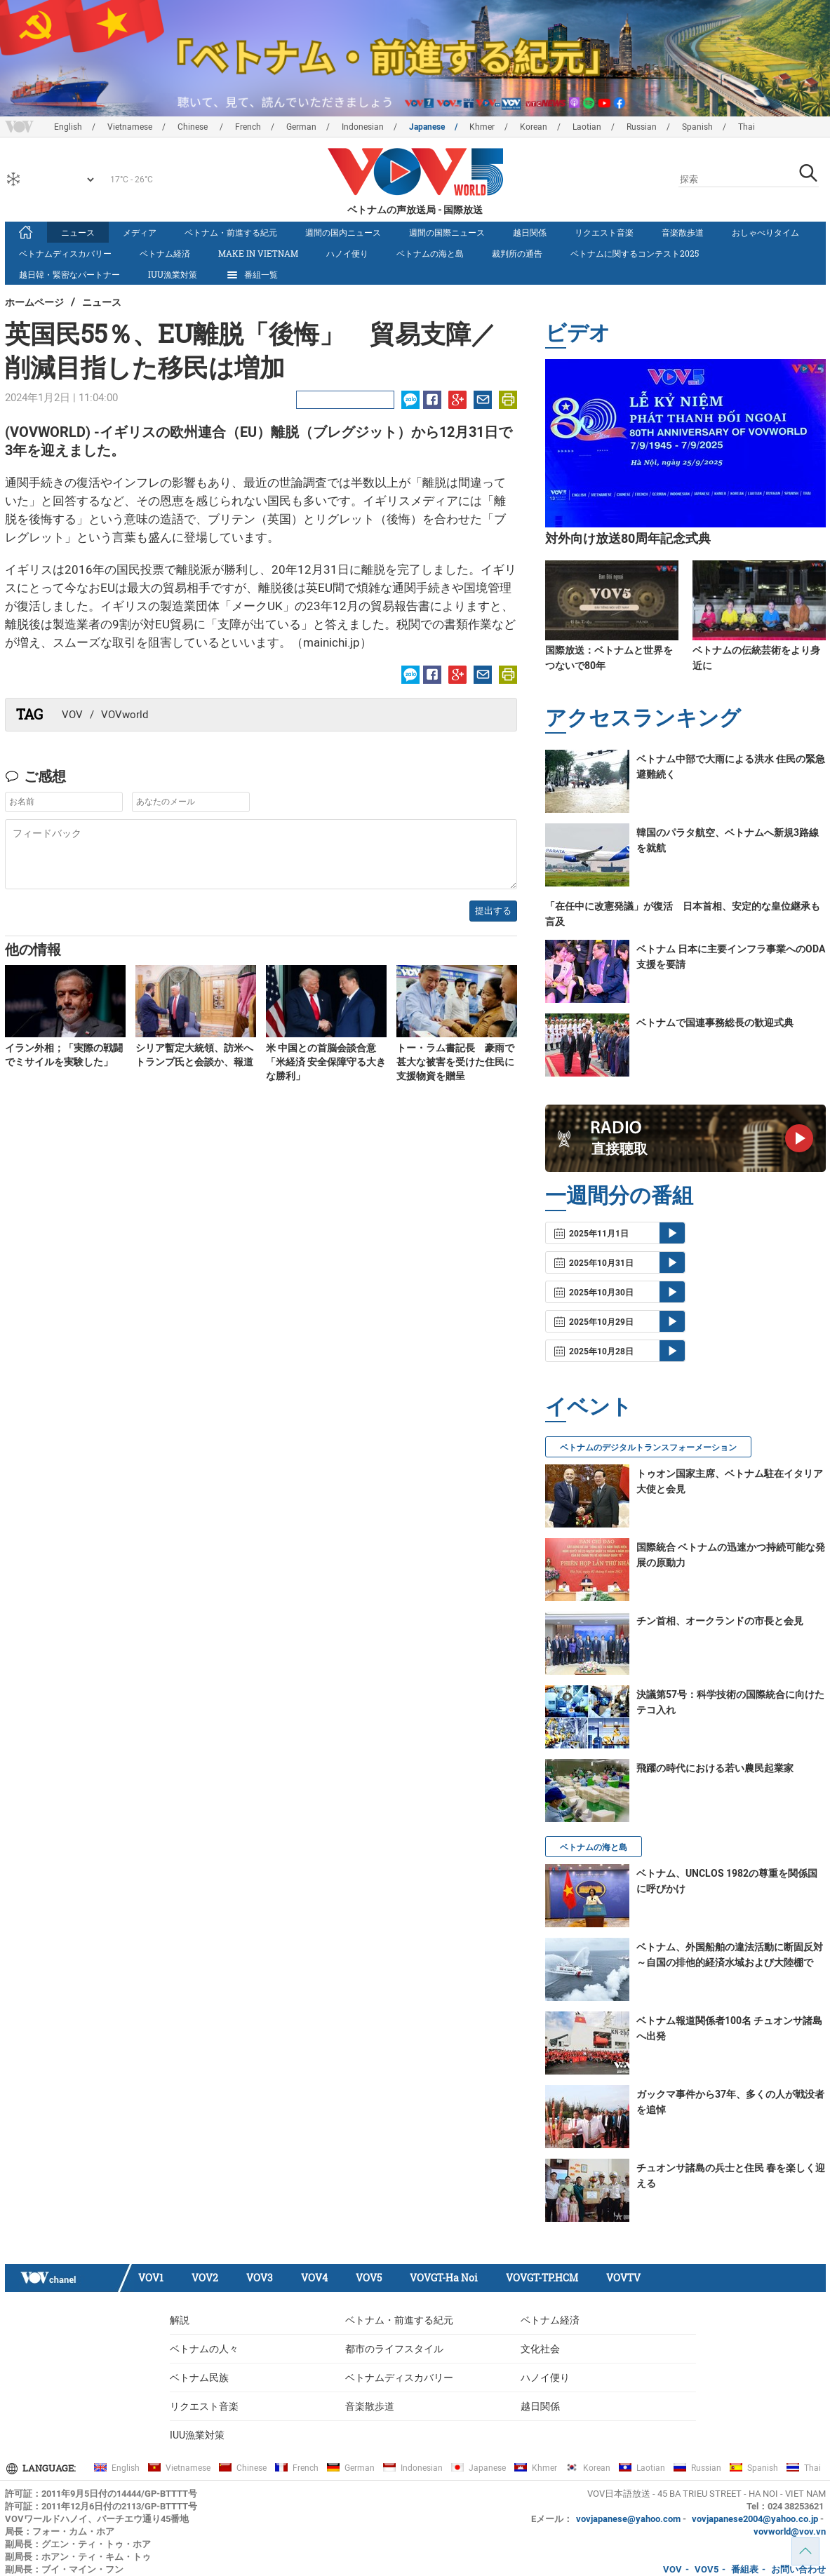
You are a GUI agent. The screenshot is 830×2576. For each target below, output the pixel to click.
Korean (533, 127)
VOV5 (369, 2277)
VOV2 (205, 2277)
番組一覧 (251, 275)
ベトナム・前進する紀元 (231, 232)
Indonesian (363, 127)
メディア (139, 232)
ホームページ (34, 302)
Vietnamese (129, 127)
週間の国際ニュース (447, 232)
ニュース (78, 232)
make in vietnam (258, 253)
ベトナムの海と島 (430, 253)
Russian (642, 127)
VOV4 (314, 2277)
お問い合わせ (798, 2569)
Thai (746, 127)
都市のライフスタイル (394, 2348)
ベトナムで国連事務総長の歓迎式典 (715, 1022)
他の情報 (33, 949)
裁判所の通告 (517, 253)
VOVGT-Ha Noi (444, 2277)
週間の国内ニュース (343, 232)
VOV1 (150, 2277)
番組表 (744, 2569)
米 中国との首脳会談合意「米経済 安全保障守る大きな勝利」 (326, 1061)
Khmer (482, 127)
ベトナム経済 (165, 253)
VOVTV (623, 2277)
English (68, 127)
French (248, 127)
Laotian (587, 127)
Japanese (427, 127)
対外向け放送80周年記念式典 (628, 538)
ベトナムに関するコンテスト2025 (634, 253)
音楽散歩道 (683, 232)
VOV (72, 714)
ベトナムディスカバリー (65, 253)
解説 (179, 2320)
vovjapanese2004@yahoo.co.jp (755, 2519)
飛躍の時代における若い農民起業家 (715, 1768)
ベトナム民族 (199, 2377)
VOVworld (124, 714)
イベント (588, 1406)
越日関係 (530, 232)
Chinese (194, 127)
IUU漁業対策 (172, 274)
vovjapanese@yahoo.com (628, 2519)
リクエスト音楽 (604, 232)
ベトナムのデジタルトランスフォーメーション (648, 1447)
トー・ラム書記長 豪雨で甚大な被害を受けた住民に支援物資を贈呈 (455, 1061)
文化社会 (540, 2348)
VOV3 (259, 2277)
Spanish (697, 127)
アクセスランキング (643, 717)
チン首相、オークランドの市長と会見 (719, 1620)
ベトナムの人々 (204, 2348)
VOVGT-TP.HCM (542, 2277)
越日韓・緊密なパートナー (69, 274)
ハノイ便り (347, 253)
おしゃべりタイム (765, 232)
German (301, 127)
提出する (493, 910)
